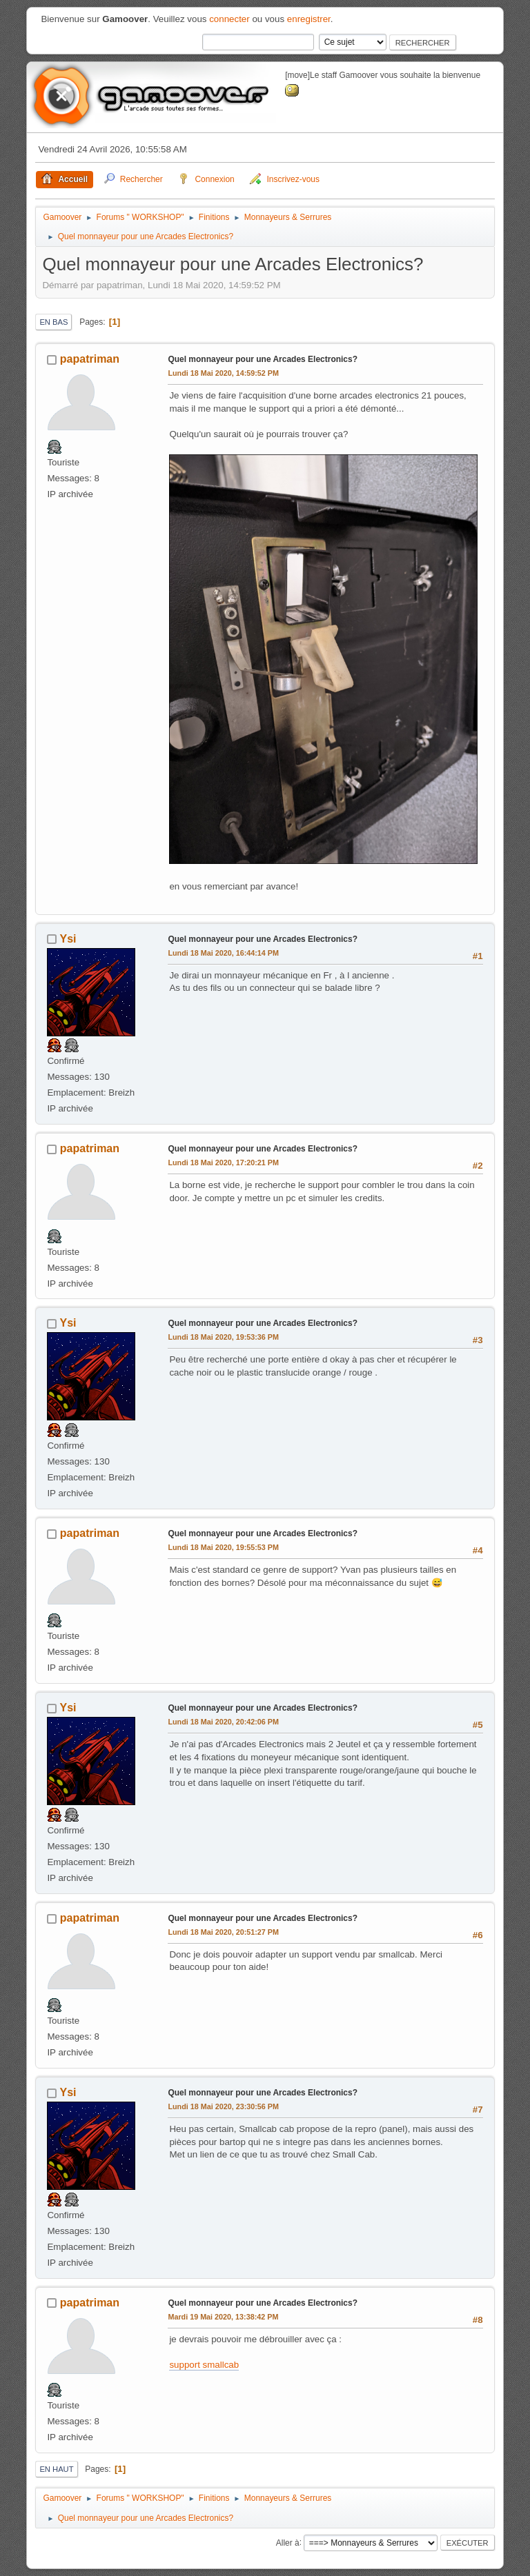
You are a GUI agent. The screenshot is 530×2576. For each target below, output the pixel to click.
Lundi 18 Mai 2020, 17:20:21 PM (223, 1162)
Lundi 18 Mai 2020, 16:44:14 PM (223, 953)
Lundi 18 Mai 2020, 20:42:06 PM (223, 1722)
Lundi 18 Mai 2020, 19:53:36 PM (223, 1337)
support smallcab (204, 2364)
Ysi (68, 939)
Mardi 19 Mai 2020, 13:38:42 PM (223, 2317)
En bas (53, 322)
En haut (56, 2469)
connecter (229, 19)
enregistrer (309, 19)
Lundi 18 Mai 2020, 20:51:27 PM (223, 1932)
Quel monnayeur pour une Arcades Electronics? (262, 359)
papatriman (89, 359)
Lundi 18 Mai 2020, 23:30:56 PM (223, 2106)
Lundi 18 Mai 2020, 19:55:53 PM (223, 1547)
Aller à (288, 2542)
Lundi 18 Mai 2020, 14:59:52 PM (223, 373)
